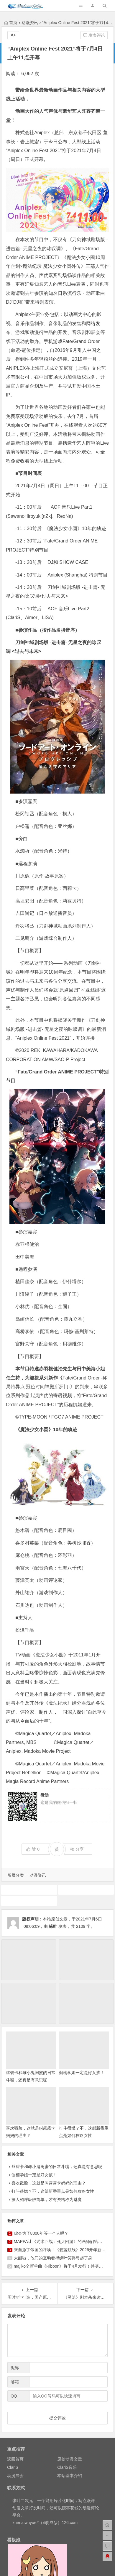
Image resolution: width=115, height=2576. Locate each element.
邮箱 (15, 2382)
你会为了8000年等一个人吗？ (41, 2233)
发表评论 (94, 35)
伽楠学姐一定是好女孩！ (81, 2072)
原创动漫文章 (69, 2459)
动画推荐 (86, 1889)
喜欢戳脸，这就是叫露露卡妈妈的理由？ (49, 2183)
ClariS (12, 2467)
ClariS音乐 (67, 2467)
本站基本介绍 (69, 2475)
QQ (14, 2396)
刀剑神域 (29, 1889)
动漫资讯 (30, 22)
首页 (10, 22)
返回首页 (15, 2459)
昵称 (15, 2367)
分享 (77, 1849)
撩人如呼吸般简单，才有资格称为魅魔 (47, 2199)
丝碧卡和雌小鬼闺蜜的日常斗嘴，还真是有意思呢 (57, 2166)
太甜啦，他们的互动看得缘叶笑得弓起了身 (53, 2258)
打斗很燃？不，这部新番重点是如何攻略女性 (53, 2191)
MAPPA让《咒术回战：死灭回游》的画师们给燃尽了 (62, 2241)
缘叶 (53, 1926)
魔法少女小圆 (29, 1900)
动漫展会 (15, 2475)
